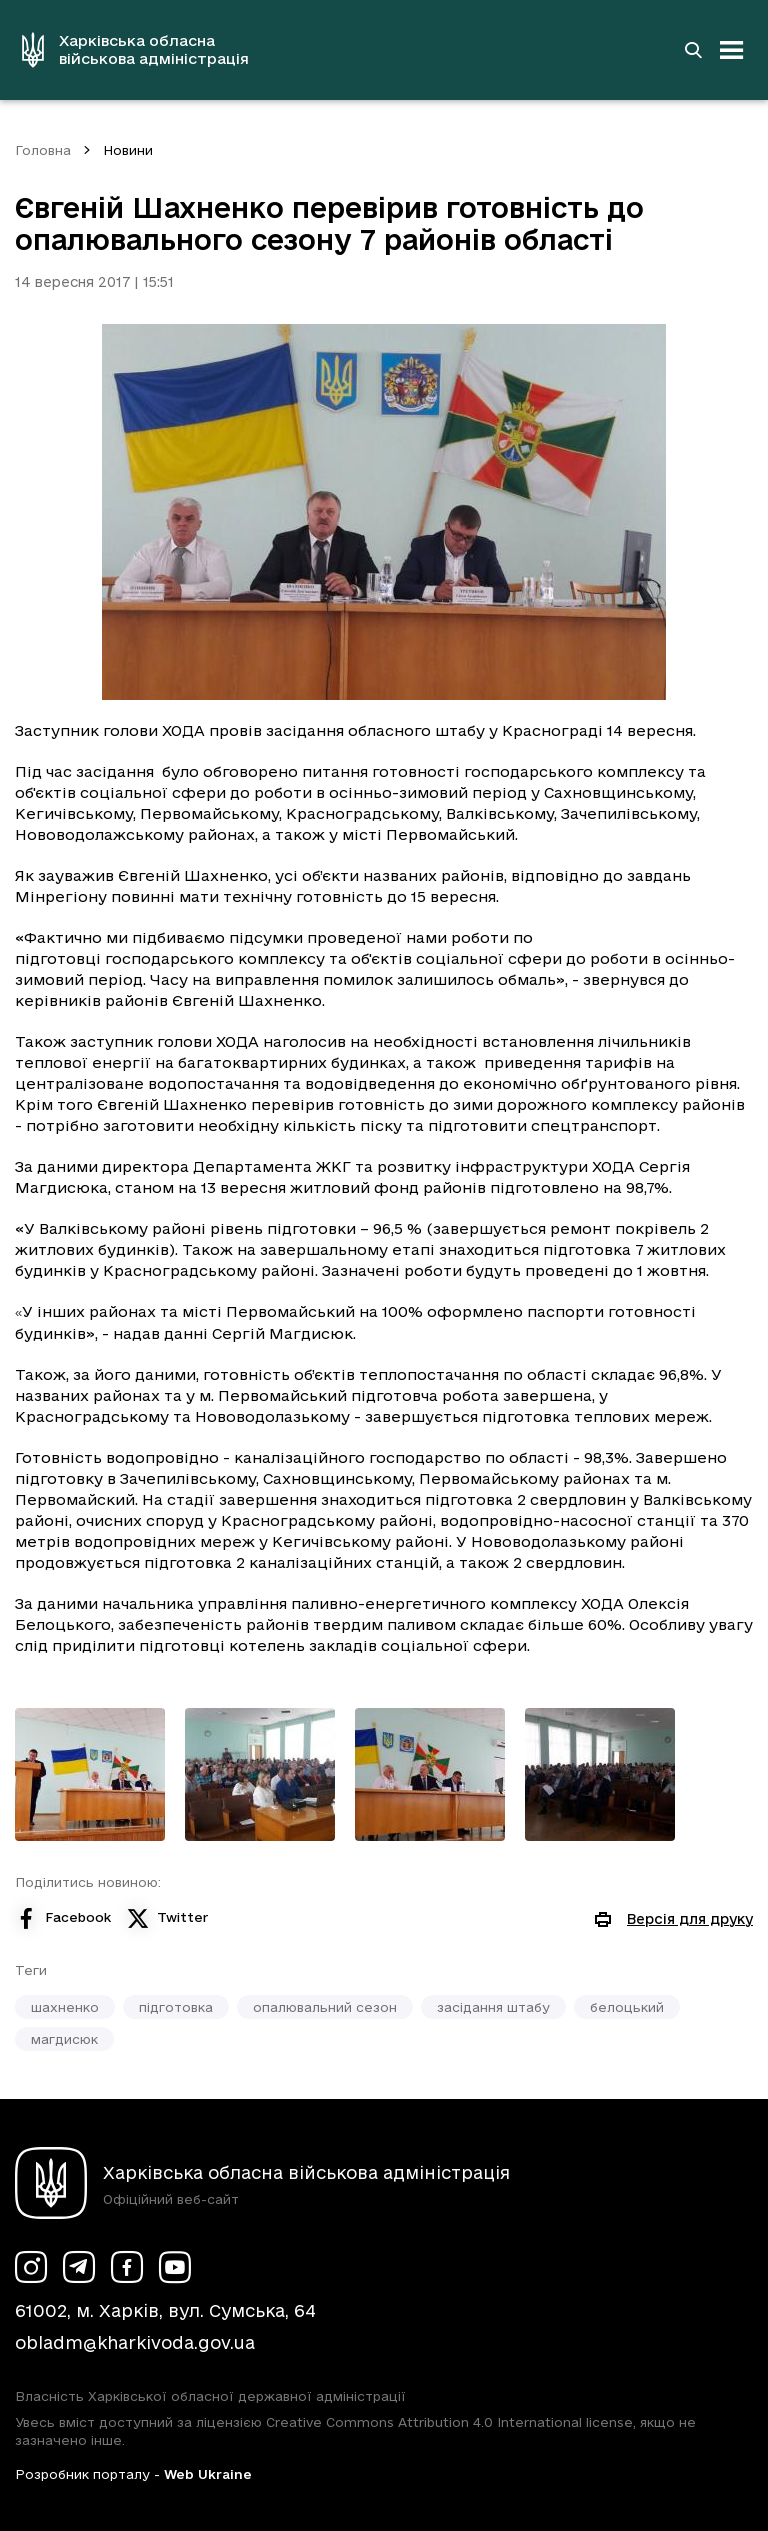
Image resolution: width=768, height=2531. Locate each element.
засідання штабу (493, 2007)
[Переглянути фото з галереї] (90, 1774)
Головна (43, 150)
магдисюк (64, 2039)
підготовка (176, 2007)
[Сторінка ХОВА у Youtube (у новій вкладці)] (175, 2267)
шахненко (65, 2007)
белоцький (627, 2007)
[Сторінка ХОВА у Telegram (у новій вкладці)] (79, 2267)
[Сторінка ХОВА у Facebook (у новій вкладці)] (127, 2267)
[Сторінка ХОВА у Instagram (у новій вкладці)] (31, 2267)
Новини (128, 150)
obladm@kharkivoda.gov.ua (135, 2342)
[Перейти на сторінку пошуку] (693, 50)
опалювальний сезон (325, 2007)
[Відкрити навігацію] (732, 50)
